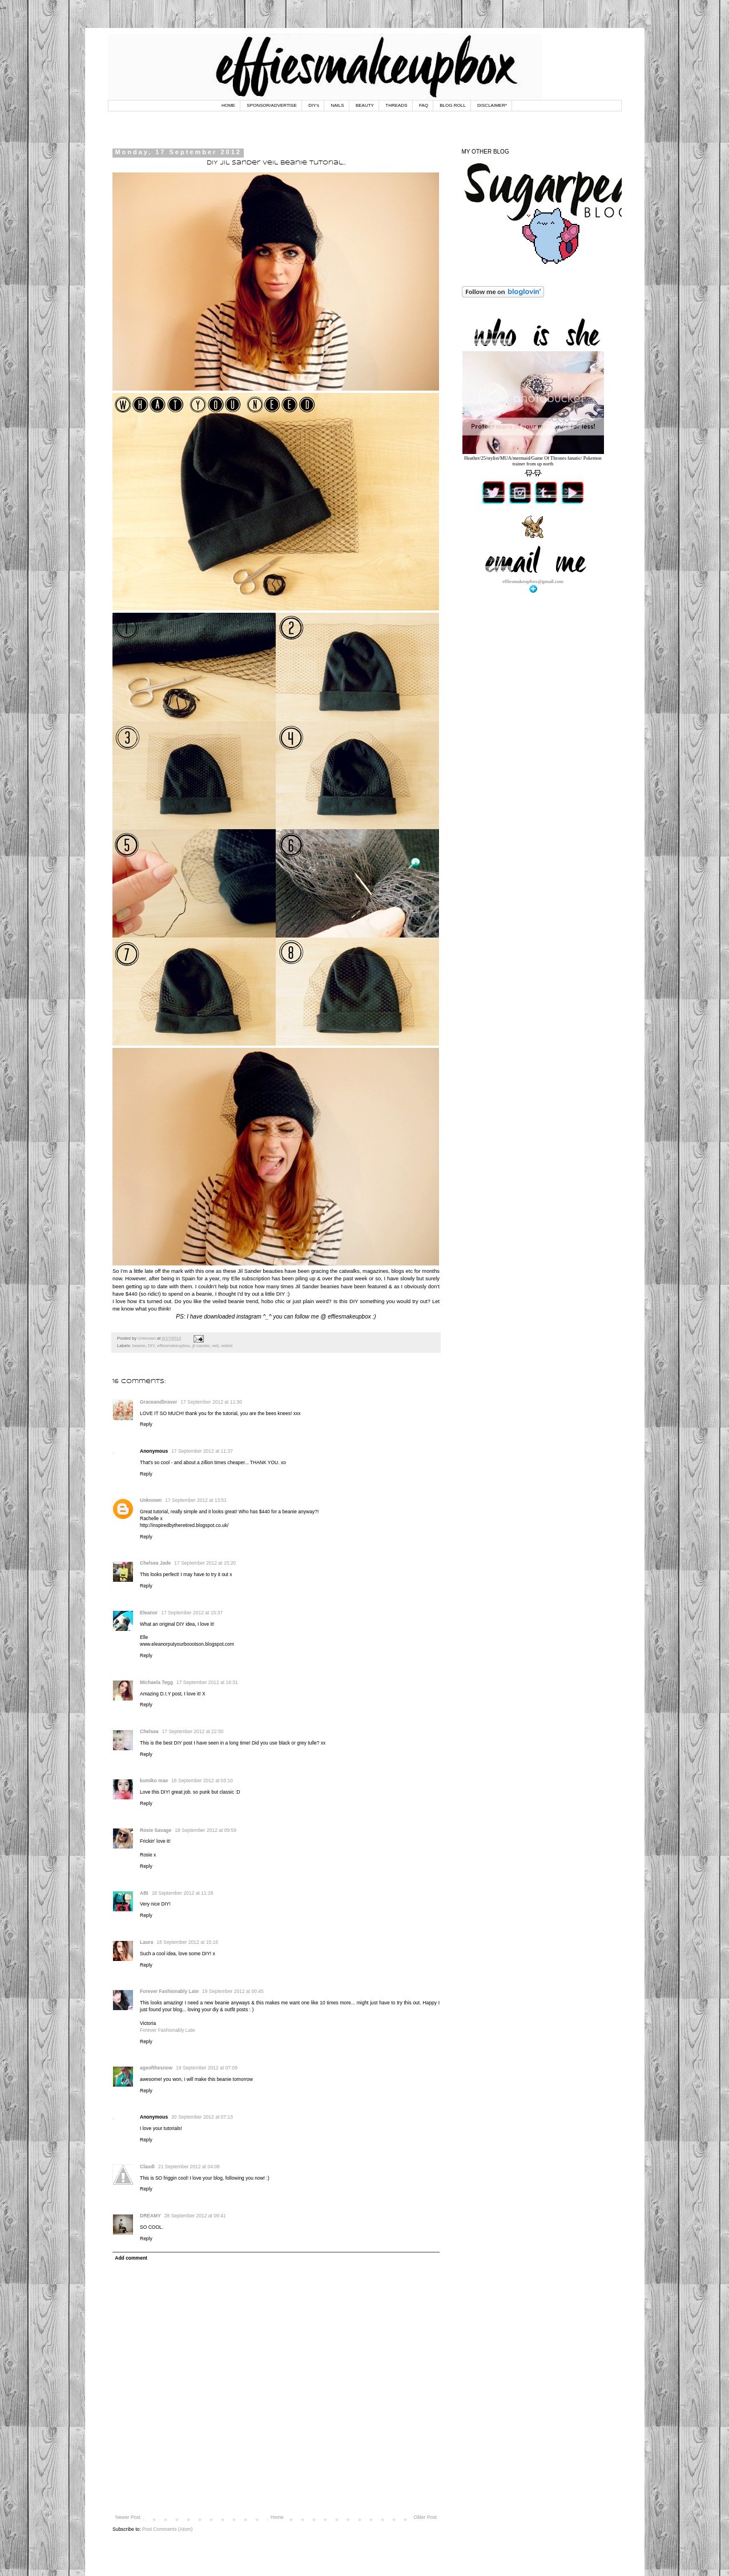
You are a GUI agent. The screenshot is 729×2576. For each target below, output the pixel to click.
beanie (139, 1345)
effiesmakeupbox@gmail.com (532, 581)
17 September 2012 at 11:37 (202, 1451)
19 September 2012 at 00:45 (233, 1991)
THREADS (396, 105)
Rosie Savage (155, 1830)
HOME (228, 105)
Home (277, 2517)
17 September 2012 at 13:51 (196, 1500)
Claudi (147, 2166)
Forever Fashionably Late (169, 1991)
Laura (146, 1942)
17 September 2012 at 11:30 (211, 1402)
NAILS (337, 105)
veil (215, 1345)
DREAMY (150, 2216)
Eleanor (149, 1612)
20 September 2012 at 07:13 (202, 2117)
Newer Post (127, 2517)
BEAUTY (365, 105)
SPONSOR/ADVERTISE (271, 105)
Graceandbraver (158, 1402)
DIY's (313, 105)
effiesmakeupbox (173, 1345)
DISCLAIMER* (492, 105)
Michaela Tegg (156, 1682)
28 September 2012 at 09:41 (195, 2216)
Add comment (131, 2258)
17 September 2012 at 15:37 (192, 1612)
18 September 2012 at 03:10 (202, 1780)
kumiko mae (154, 1780)
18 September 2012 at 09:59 (205, 1830)
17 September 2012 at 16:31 (207, 1682)
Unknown (151, 1500)
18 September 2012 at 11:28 (183, 1893)
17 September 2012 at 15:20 (205, 1563)
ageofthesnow (156, 2068)
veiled (226, 1345)
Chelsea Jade (155, 1563)
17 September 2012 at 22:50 (193, 1731)
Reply (146, 1424)
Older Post (425, 2517)
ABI (144, 1893)
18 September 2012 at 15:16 (187, 1942)
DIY (151, 1345)
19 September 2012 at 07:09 (206, 2068)
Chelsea (149, 1731)
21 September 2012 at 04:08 (189, 2166)
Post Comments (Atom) (167, 2529)
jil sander (201, 1345)
